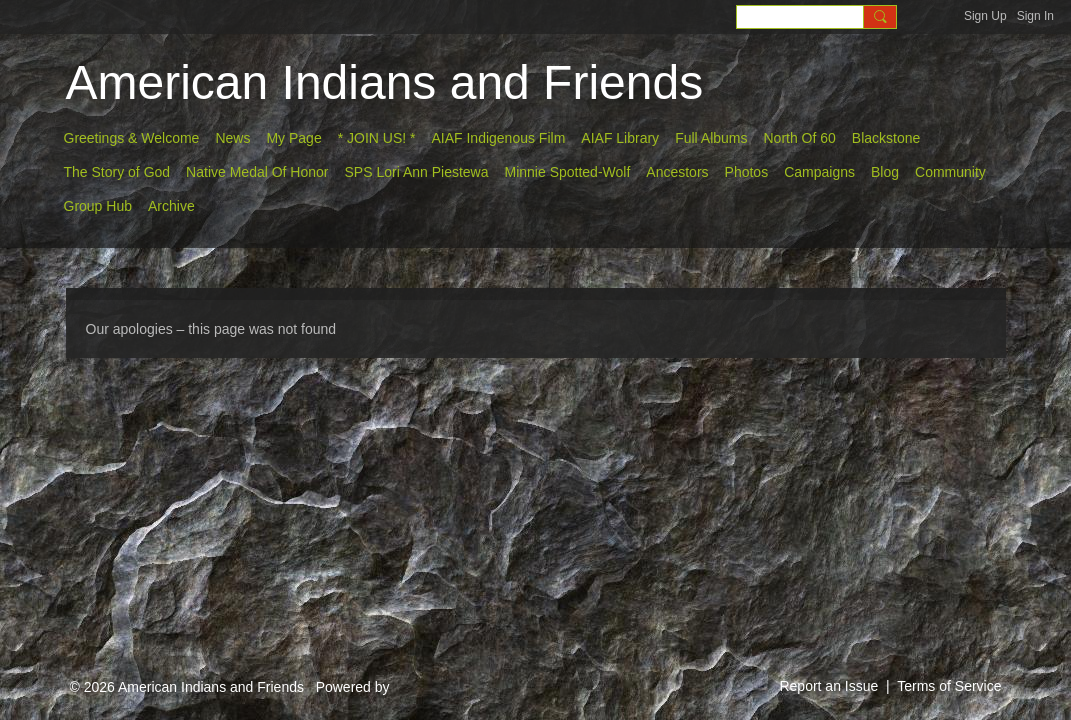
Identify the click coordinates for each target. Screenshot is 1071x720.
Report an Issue (828, 686)
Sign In (1035, 16)
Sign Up (985, 16)
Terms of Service (949, 686)
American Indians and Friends (385, 82)
